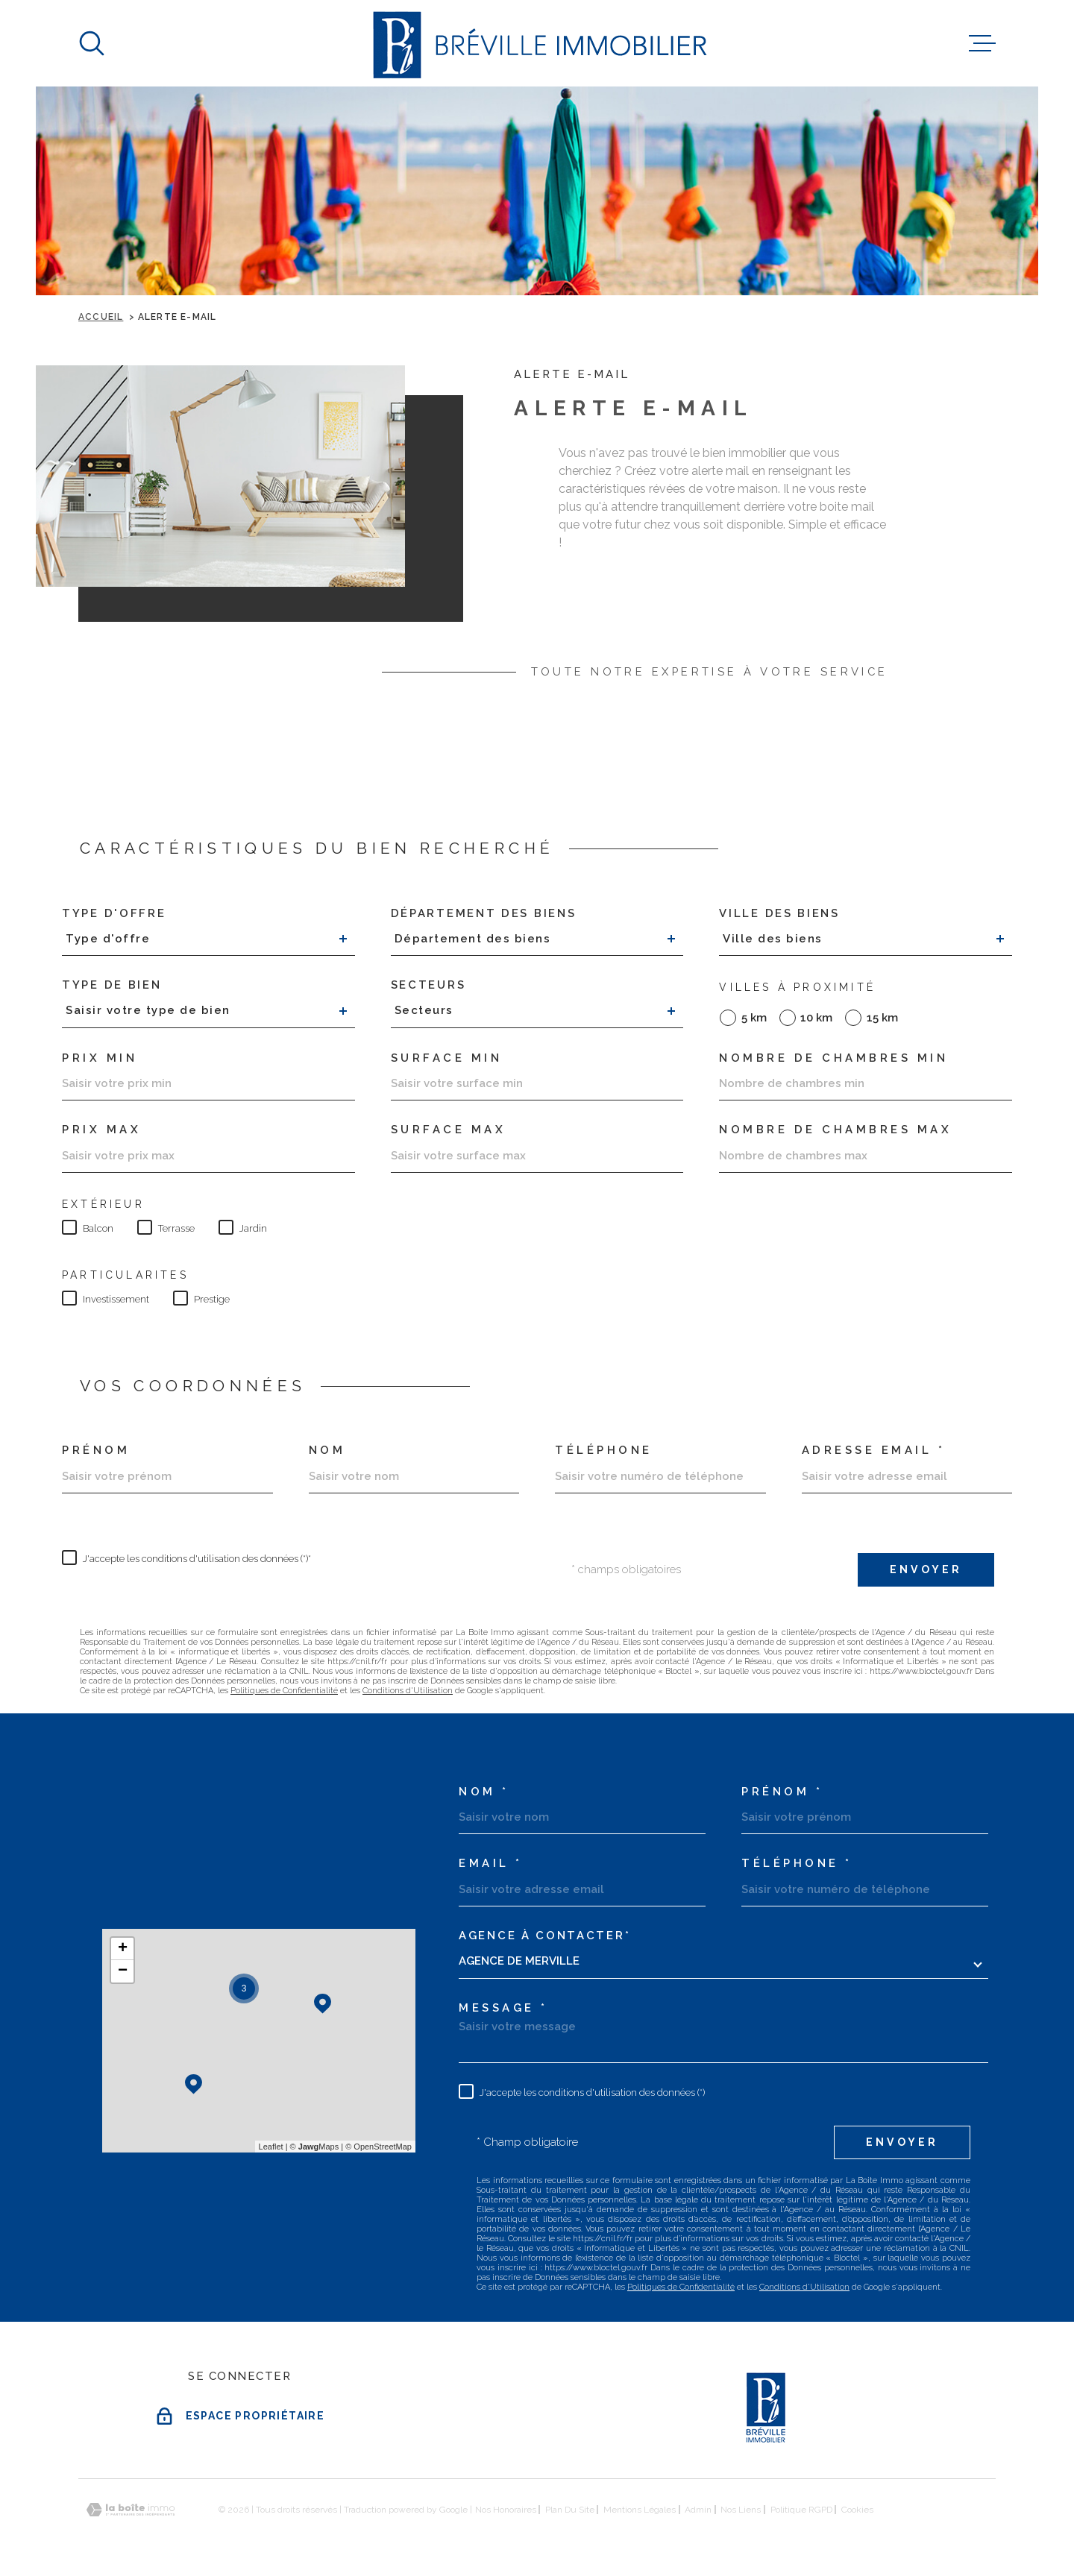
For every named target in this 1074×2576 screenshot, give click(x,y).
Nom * (484, 1792)
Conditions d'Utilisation (407, 1690)
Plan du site (569, 2509)
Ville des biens (779, 913)
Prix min (99, 1058)
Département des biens (484, 913)
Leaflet (271, 2146)
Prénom (96, 1450)
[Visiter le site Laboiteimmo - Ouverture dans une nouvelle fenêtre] (130, 2510)
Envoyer (926, 1569)
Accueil (100, 317)
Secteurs (428, 985)
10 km (816, 1018)
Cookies (857, 2509)
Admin (698, 2509)
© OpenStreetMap (378, 2146)
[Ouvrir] (91, 43)
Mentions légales (639, 2509)
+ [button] (123, 1949)
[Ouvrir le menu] (982, 43)
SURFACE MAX (448, 1130)
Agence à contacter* (544, 1936)
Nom (327, 1450)
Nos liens (740, 2509)
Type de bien (111, 985)
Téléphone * (796, 1863)
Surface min (447, 1058)
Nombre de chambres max (835, 1130)
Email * (491, 1863)
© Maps (314, 2146)
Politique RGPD (801, 2509)
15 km (882, 1018)
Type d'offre (114, 913)
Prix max (101, 1130)
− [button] (123, 1971)
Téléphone (604, 1450)
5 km (754, 1018)
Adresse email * (874, 1450)
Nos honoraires (505, 2509)
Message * (503, 2008)
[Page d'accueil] (537, 43)
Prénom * (782, 1792)
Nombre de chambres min (833, 1058)
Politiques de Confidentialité (284, 1690)
